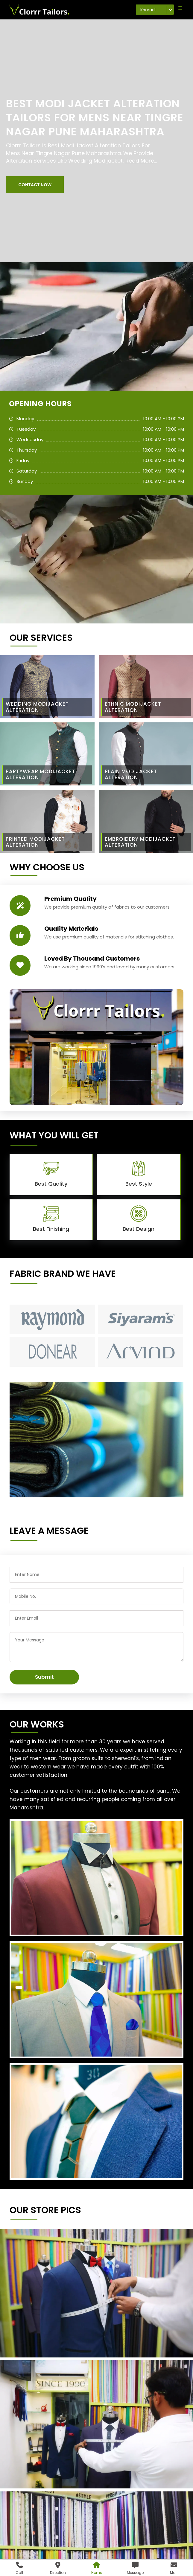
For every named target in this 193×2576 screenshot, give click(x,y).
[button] (35, 184)
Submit (44, 1677)
